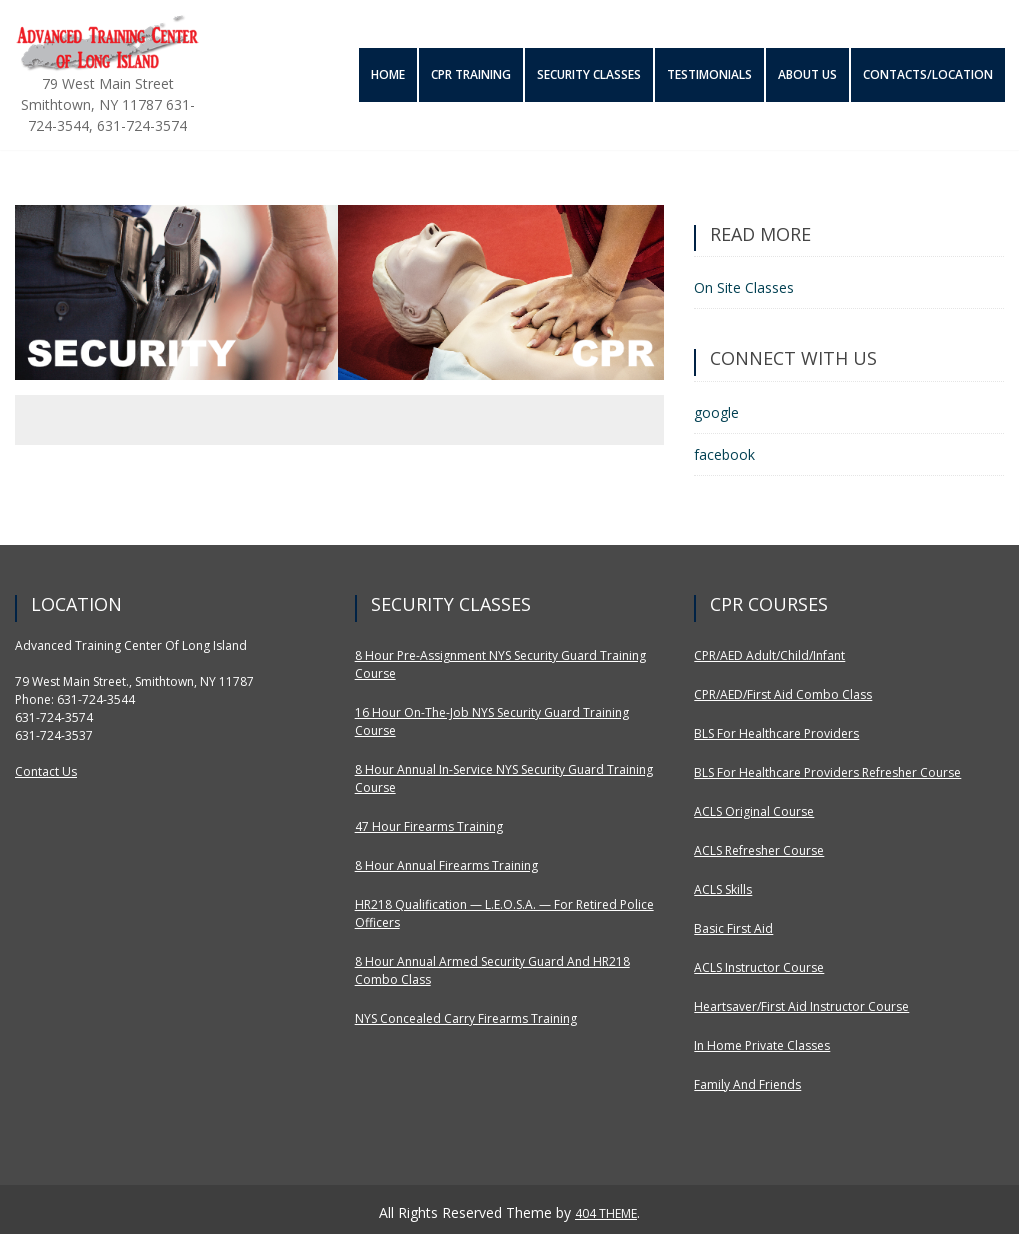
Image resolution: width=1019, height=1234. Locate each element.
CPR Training (469, 74)
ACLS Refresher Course (759, 850)
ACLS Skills (723, 889)
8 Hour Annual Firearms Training (446, 865)
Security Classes (588, 74)
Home (386, 74)
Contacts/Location (928, 74)
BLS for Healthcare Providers (776, 733)
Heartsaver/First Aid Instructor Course (801, 1006)
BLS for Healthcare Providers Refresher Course (827, 772)
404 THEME (606, 1213)
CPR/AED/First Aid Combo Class (783, 694)
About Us (806, 74)
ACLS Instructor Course (759, 967)
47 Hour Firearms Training (429, 826)
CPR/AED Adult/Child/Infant (769, 655)
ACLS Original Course (754, 811)
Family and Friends (747, 1084)
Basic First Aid (733, 928)
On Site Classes (744, 287)
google (716, 412)
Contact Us (46, 771)
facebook (724, 454)
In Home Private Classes (762, 1045)
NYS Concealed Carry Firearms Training (466, 1018)
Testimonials (708, 74)
